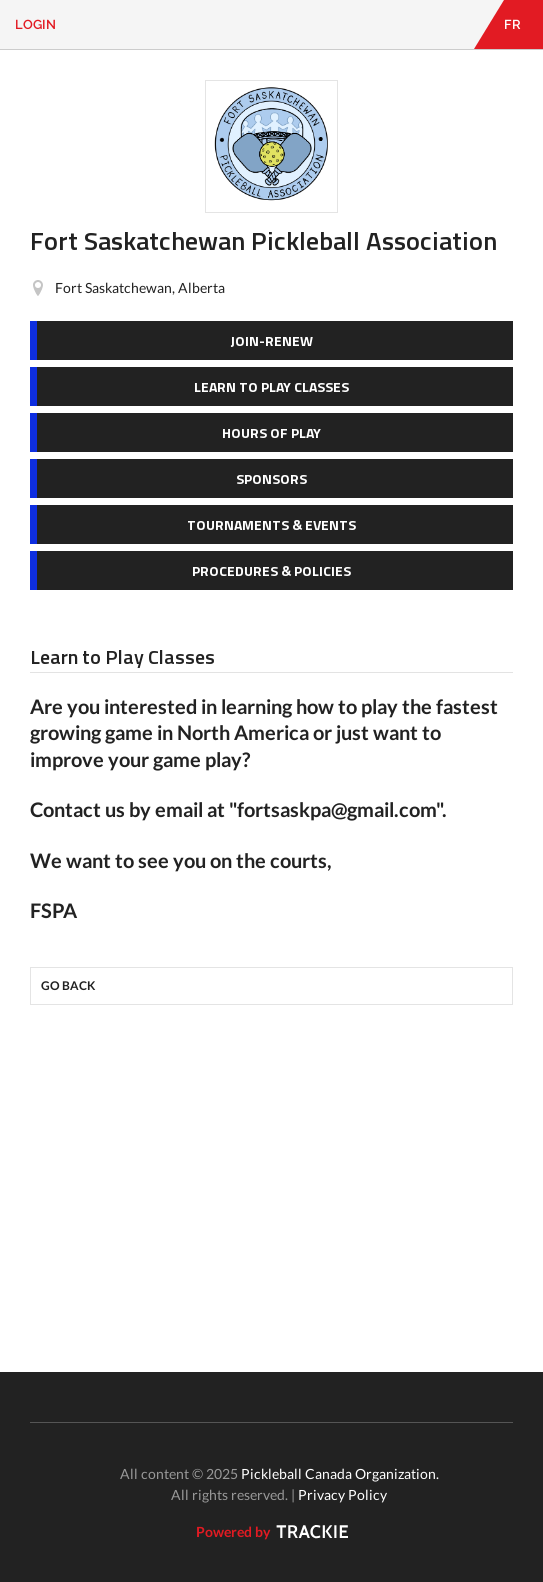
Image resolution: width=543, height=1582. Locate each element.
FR (512, 24)
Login (35, 24)
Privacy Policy (342, 1494)
